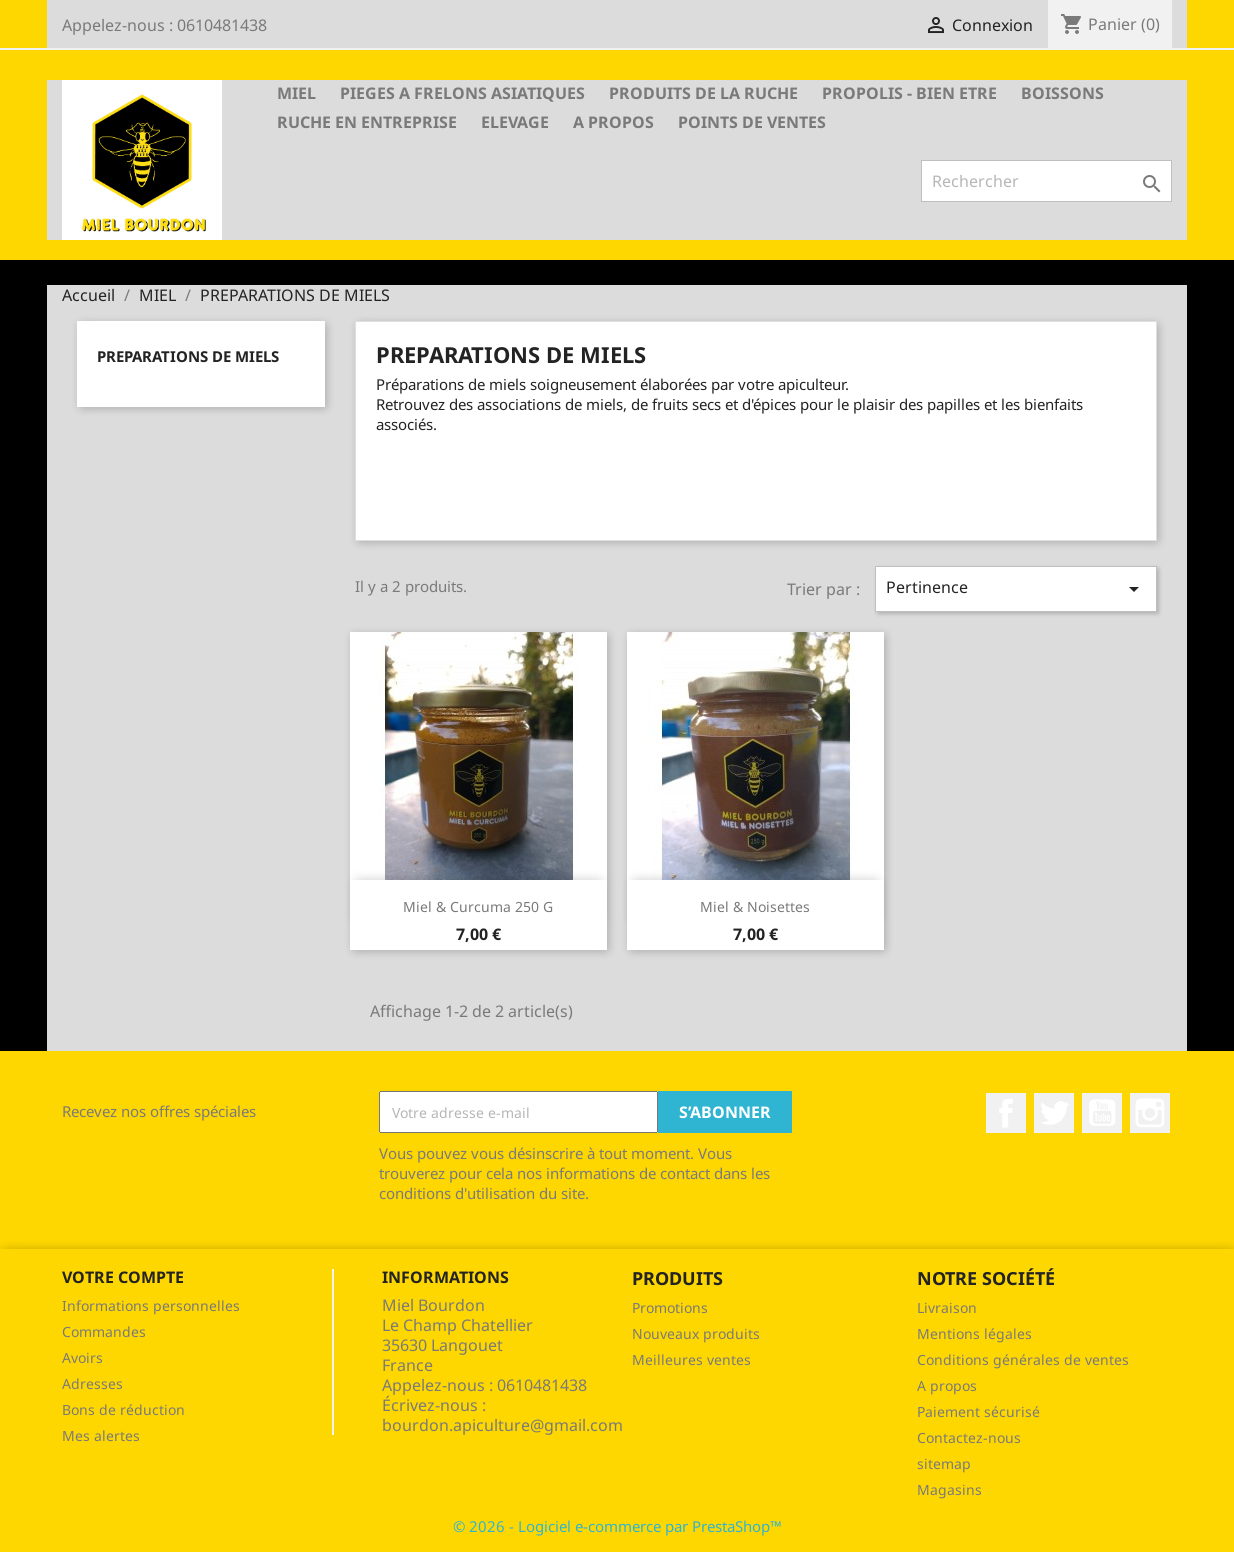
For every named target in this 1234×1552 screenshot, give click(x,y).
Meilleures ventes (691, 1359)
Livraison (947, 1307)
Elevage (515, 122)
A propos (613, 122)
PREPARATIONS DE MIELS (188, 356)
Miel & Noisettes (755, 906)
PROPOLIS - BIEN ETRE (909, 93)
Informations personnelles (151, 1305)
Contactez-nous (969, 1437)
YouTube (1102, 1113)
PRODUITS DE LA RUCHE (703, 93)
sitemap (944, 1463)
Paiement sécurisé (978, 1411)
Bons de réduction (123, 1409)
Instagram (1150, 1113)
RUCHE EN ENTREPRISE (367, 122)
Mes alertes (101, 1435)
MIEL (296, 93)
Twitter (1054, 1113)
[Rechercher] (1046, 181)
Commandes (104, 1331)
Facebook (1006, 1113)
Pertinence (1016, 588)
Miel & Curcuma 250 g (478, 906)
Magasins (949, 1489)
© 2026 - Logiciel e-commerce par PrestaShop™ (617, 1526)
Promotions (670, 1307)
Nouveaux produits (696, 1333)
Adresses (92, 1383)
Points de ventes (752, 122)
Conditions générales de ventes (1023, 1359)
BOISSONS (1062, 93)
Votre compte (123, 1277)
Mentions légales (974, 1333)
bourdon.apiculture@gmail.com (502, 1425)
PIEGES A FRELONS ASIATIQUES (462, 93)
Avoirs (82, 1357)
